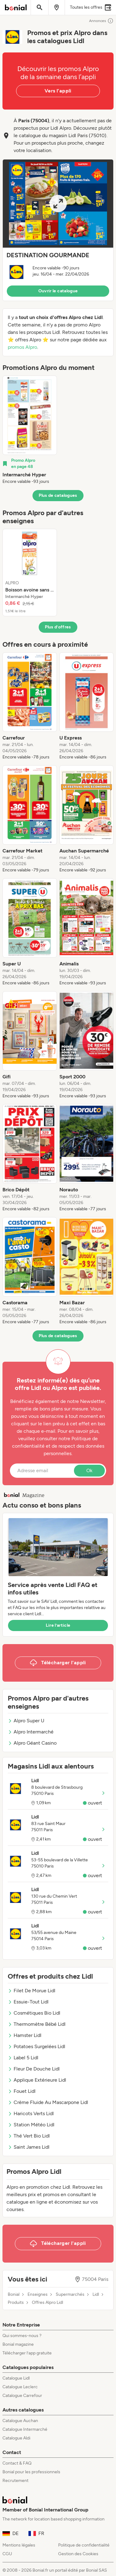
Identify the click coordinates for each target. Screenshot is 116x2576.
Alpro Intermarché (31, 1732)
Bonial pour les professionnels (31, 2472)
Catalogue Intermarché (24, 2429)
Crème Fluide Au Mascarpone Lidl (48, 2102)
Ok (89, 1470)
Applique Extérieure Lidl (37, 2080)
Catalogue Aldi (16, 2438)
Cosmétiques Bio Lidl (34, 2013)
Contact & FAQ (17, 2463)
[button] (58, 230)
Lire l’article (58, 1625)
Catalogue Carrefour (22, 2395)
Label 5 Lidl (23, 2058)
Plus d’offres (58, 627)
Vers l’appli (58, 91)
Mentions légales (18, 2545)
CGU (7, 2553)
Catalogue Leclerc (20, 2386)
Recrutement (15, 2480)
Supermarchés (70, 2294)
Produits (16, 2302)
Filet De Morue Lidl (31, 1991)
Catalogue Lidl (16, 2378)
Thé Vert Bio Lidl (29, 2136)
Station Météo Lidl (31, 2125)
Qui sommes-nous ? (21, 2335)
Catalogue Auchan (20, 2420)
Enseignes (38, 2294)
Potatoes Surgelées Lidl (36, 2046)
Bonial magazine (18, 2344)
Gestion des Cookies (78, 2553)
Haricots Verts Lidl (31, 2113)
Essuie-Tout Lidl (28, 2002)
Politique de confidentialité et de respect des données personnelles (58, 1446)
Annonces (101, 21)
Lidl (95, 2294)
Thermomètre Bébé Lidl (37, 2024)
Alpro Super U (26, 1721)
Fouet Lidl (22, 2091)
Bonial (13, 2294)
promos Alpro (22, 347)
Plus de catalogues (58, 495)
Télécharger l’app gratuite (27, 2353)
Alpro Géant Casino (32, 1743)
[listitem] (29, 430)
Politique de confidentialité (84, 2545)
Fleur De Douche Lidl (34, 2069)
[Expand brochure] (58, 204)
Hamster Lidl (24, 2035)
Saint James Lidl (28, 2147)
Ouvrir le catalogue (58, 291)
